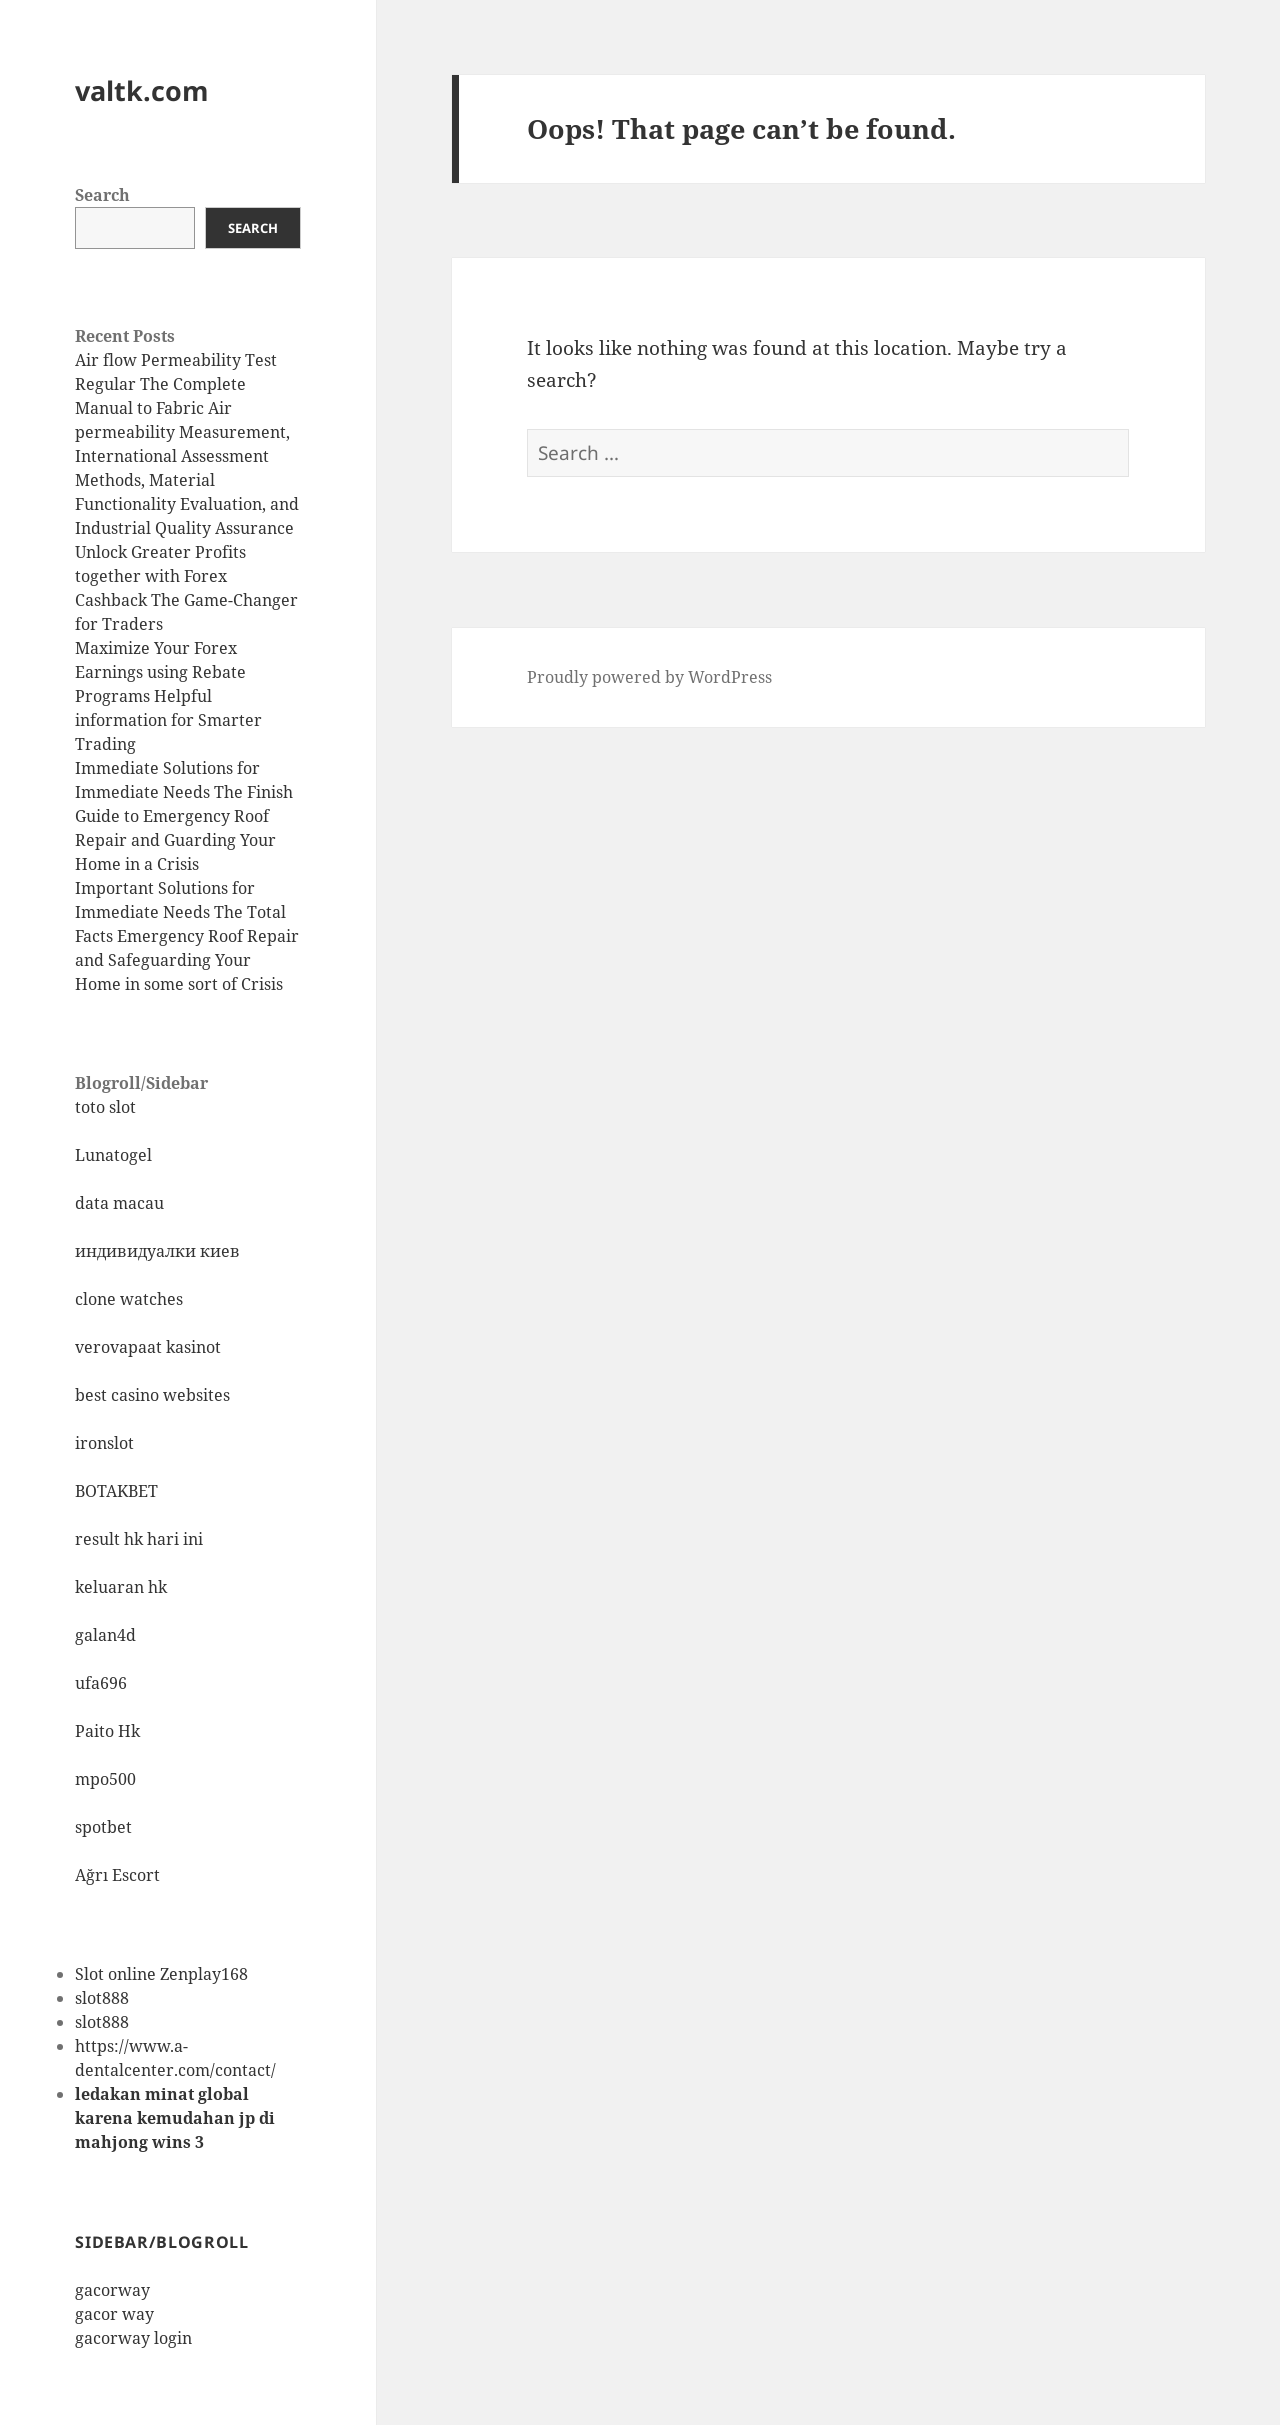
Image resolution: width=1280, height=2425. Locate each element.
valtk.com (142, 90)
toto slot (105, 1107)
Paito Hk (107, 1731)
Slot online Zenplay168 (161, 1974)
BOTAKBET (116, 1491)
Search (102, 195)
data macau (119, 1203)
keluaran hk (121, 1587)
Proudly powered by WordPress (649, 677)
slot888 (102, 1998)
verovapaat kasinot (148, 1347)
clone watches (129, 1299)
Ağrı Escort (117, 1875)
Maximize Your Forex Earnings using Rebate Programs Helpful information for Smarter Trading (168, 696)
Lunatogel (113, 1155)
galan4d (105, 1635)
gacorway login (133, 2338)
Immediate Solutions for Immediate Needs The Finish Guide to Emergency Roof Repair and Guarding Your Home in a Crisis (184, 816)
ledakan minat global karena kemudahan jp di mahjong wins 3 (175, 2118)
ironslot (104, 1443)
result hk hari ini (139, 1539)
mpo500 (105, 1779)
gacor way (114, 2314)
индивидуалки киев (157, 1251)
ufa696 (101, 1683)
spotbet (103, 1827)
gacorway (112, 2290)
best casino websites (152, 1395)
